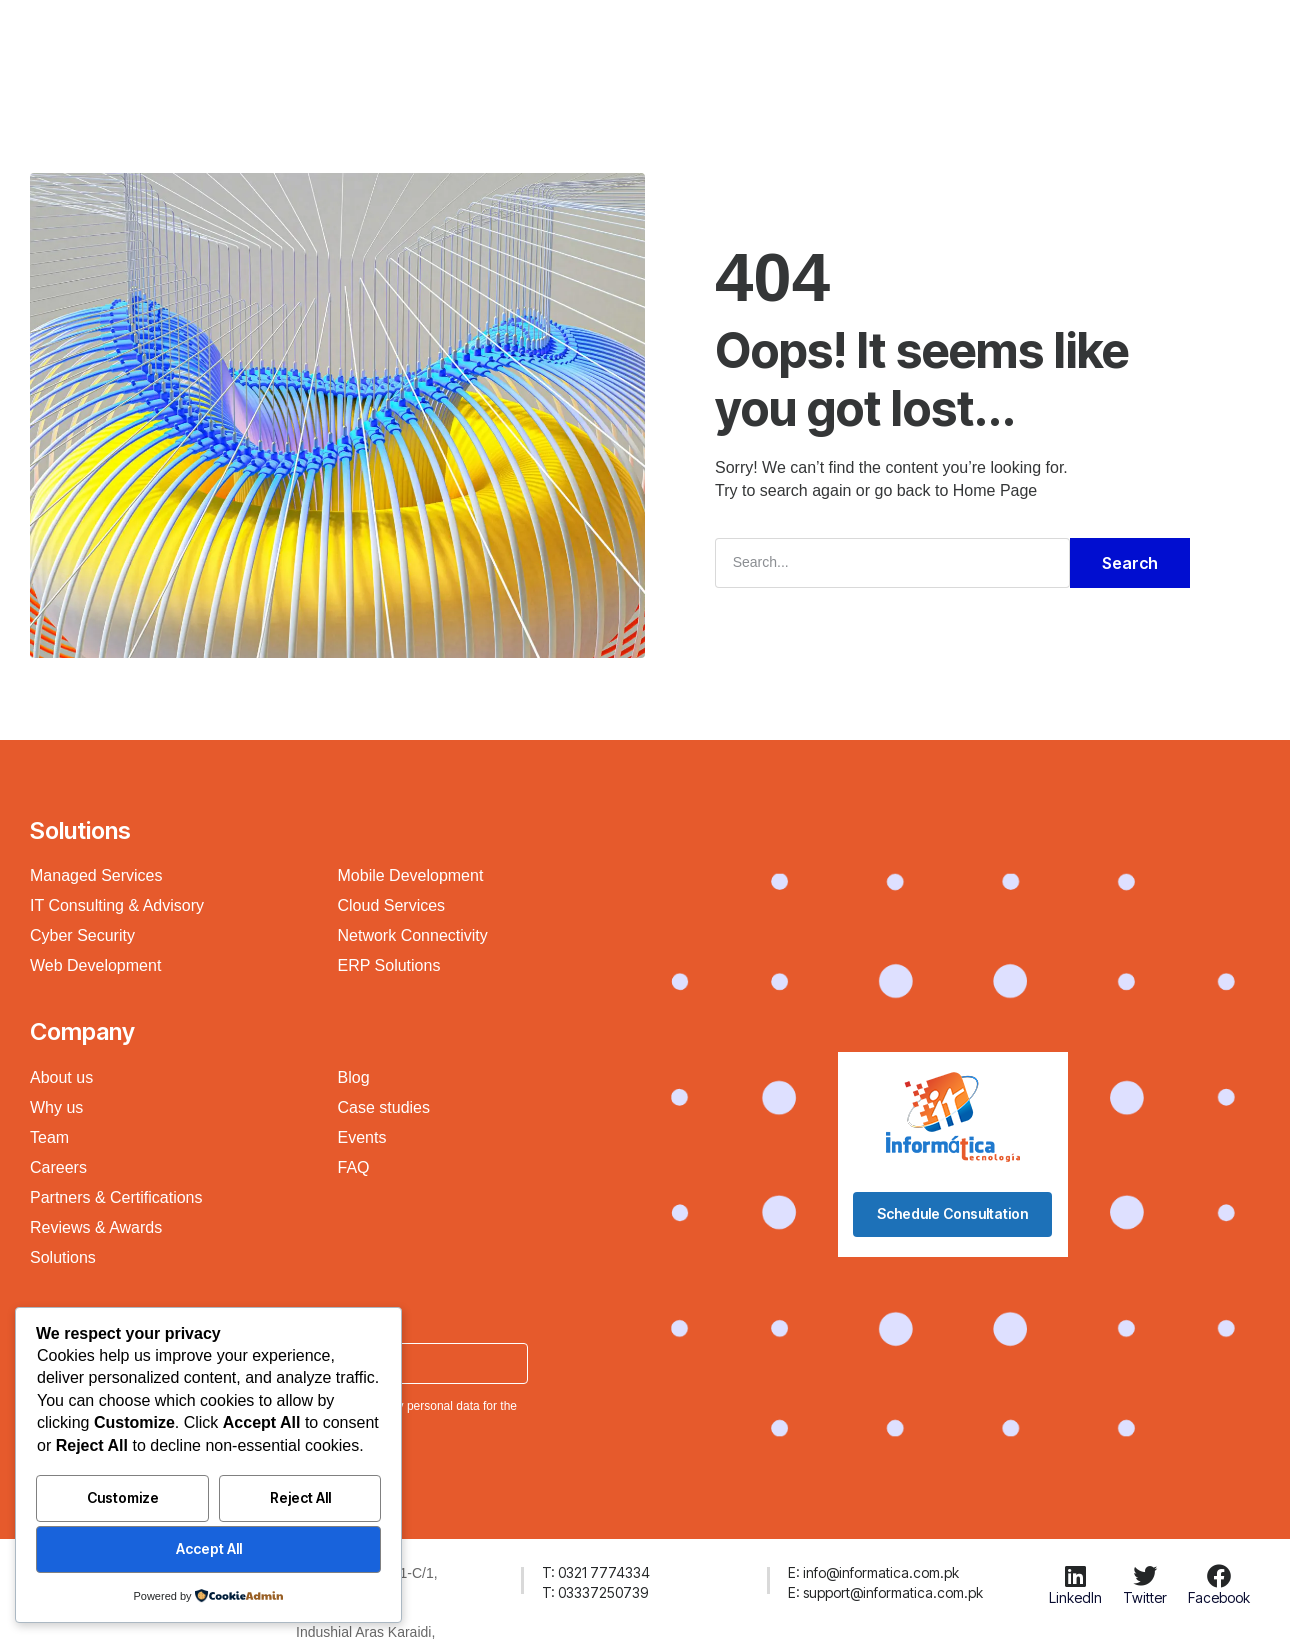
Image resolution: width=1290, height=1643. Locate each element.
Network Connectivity (413, 935)
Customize (123, 1497)
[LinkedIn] (1075, 1576)
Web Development (95, 965)
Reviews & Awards (96, 1227)
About (831, 44)
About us (61, 1077)
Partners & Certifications (116, 1197)
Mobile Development (411, 875)
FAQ (354, 1167)
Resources (737, 44)
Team (49, 1137)
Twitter (1145, 1597)
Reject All (300, 1497)
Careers (58, 1167)
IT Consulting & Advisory (117, 905)
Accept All (209, 1548)
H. (300, 44)
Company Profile (402, 44)
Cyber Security (82, 935)
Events (362, 1137)
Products (631, 44)
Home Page (995, 490)
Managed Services (96, 875)
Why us (56, 1107)
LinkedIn (1075, 1597)
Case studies (384, 1107)
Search (1130, 563)
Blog (354, 1077)
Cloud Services (392, 905)
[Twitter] (1145, 1576)
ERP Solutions (389, 965)
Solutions (531, 44)
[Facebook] (1219, 1576)
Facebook (1219, 1597)
